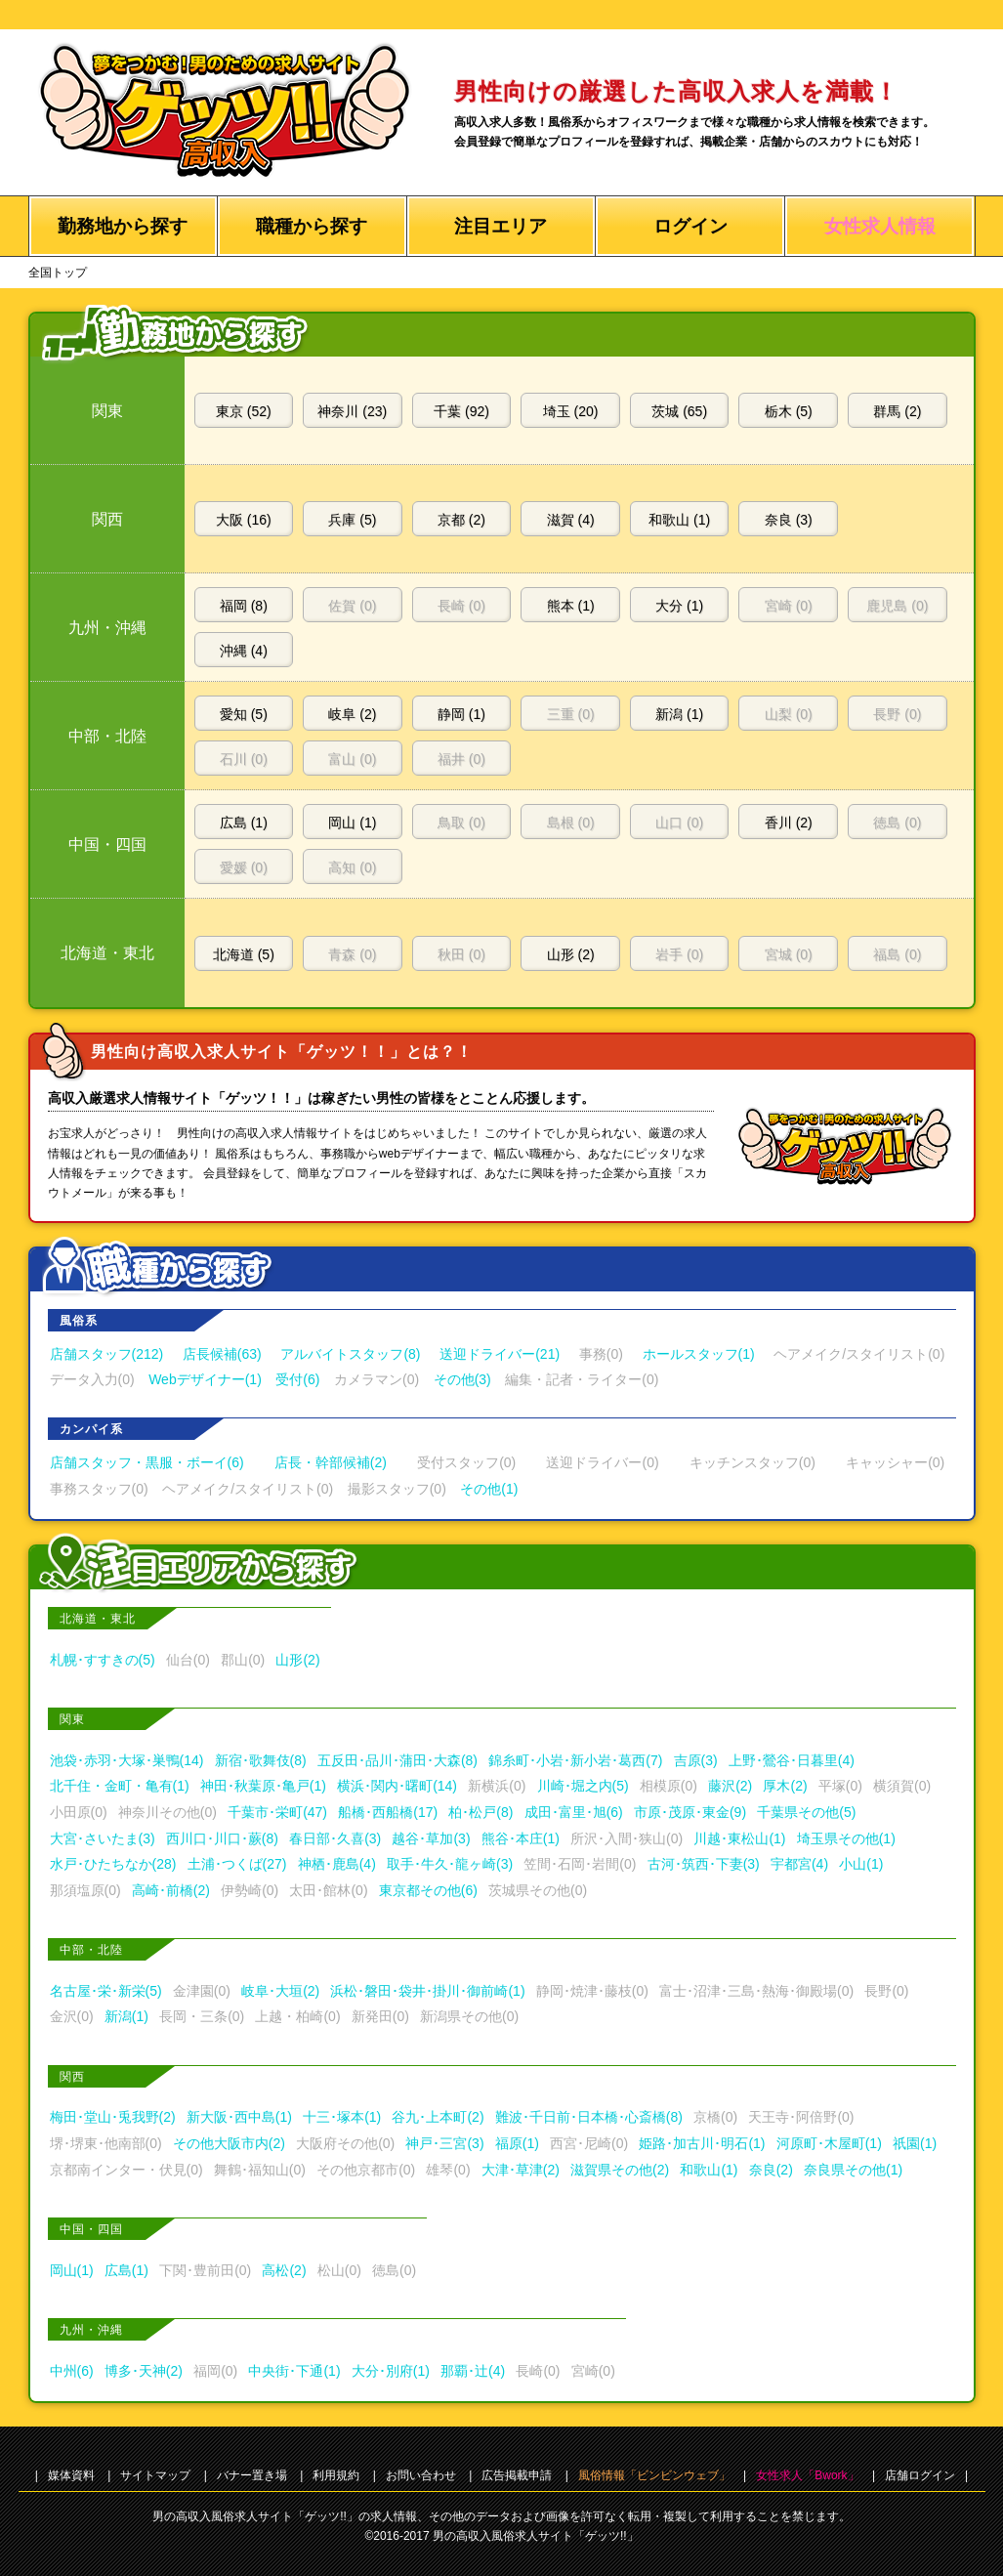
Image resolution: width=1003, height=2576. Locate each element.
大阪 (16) (244, 520)
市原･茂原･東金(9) (690, 1812)
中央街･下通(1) (294, 2371)
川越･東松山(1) (739, 1838)
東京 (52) (244, 411)
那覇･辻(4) (472, 2371)
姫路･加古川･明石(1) (702, 2143)
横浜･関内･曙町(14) (397, 1786)
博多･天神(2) (143, 2371)
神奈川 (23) (352, 411)
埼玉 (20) (571, 411)
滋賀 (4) (571, 520)
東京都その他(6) (428, 1890)
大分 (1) (679, 605)
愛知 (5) (244, 714)
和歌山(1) (708, 2169)
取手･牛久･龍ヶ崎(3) (450, 1864)
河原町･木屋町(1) (829, 2143)
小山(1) (861, 1864)
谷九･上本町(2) (437, 2117)
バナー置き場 (252, 2475)
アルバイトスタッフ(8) (350, 1354)
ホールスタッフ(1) (699, 1354)
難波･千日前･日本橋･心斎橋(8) (589, 2117)
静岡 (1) (461, 714)
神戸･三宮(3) (444, 2143)
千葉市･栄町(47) (277, 1812)
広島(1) (126, 2270)
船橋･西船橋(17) (388, 1812)
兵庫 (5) (352, 520)
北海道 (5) (243, 954)
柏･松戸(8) (480, 1812)
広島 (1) (244, 822)
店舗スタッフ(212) (107, 1354)
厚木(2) (785, 1786)
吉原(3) (696, 1760)
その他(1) (489, 1489)
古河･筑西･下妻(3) (704, 1864)
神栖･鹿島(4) (337, 1864)
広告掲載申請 (516, 2475)
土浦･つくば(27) (237, 1864)
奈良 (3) (789, 520)
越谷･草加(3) (431, 1838)
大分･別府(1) (391, 2371)
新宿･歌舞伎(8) (261, 1760)
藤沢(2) (730, 1786)
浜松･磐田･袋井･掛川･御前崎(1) (427, 1991)
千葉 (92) (461, 411)
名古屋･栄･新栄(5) (106, 1991)
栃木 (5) (789, 411)
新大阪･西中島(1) (239, 2117)
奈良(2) (771, 2169)
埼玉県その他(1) (846, 1838)
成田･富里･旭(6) (573, 1812)
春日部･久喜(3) (335, 1838)
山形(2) (297, 1660)
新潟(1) (126, 2016)
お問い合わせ (421, 2475)
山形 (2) (571, 954)
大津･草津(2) (520, 2169)
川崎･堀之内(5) (583, 1786)
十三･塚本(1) (342, 2117)
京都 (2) (461, 520)
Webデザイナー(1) (205, 1379)
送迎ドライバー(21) (499, 1354)
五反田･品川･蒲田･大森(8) (397, 1760)
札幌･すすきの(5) (102, 1660)
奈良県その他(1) (853, 2169)
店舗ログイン (920, 2475)
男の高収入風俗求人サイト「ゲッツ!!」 (536, 2536)
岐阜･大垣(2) (280, 1991)
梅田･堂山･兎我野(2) (113, 2117)
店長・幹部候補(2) (330, 1462)
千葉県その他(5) (806, 1812)
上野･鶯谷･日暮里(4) (792, 1760)
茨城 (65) (679, 411)
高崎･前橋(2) (171, 1890)
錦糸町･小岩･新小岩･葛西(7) (575, 1760)
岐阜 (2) (352, 714)
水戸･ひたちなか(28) (113, 1864)
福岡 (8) (244, 605)
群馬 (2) (897, 411)
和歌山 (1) (679, 520)
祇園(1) (915, 2143)
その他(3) (462, 1379)
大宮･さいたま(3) (102, 1838)
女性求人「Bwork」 (807, 2475)
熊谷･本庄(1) (520, 1838)
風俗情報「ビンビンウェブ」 (654, 2475)
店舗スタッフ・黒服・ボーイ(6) (147, 1462)
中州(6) (72, 2371)
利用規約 (336, 2475)
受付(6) (297, 1379)
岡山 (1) (352, 822)
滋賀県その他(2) (619, 2169)
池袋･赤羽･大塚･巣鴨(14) (127, 1760)
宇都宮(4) (799, 1864)
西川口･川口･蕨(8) (222, 1838)
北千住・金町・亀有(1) (119, 1786)
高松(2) (284, 2270)
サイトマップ (155, 2475)
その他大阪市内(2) (229, 2143)
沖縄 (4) (244, 650)
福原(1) (517, 2143)
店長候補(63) (222, 1354)
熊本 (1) (571, 605)
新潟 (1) (679, 714)
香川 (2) (789, 822)
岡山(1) (72, 2270)
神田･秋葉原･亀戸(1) (263, 1786)
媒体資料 (71, 2475)
